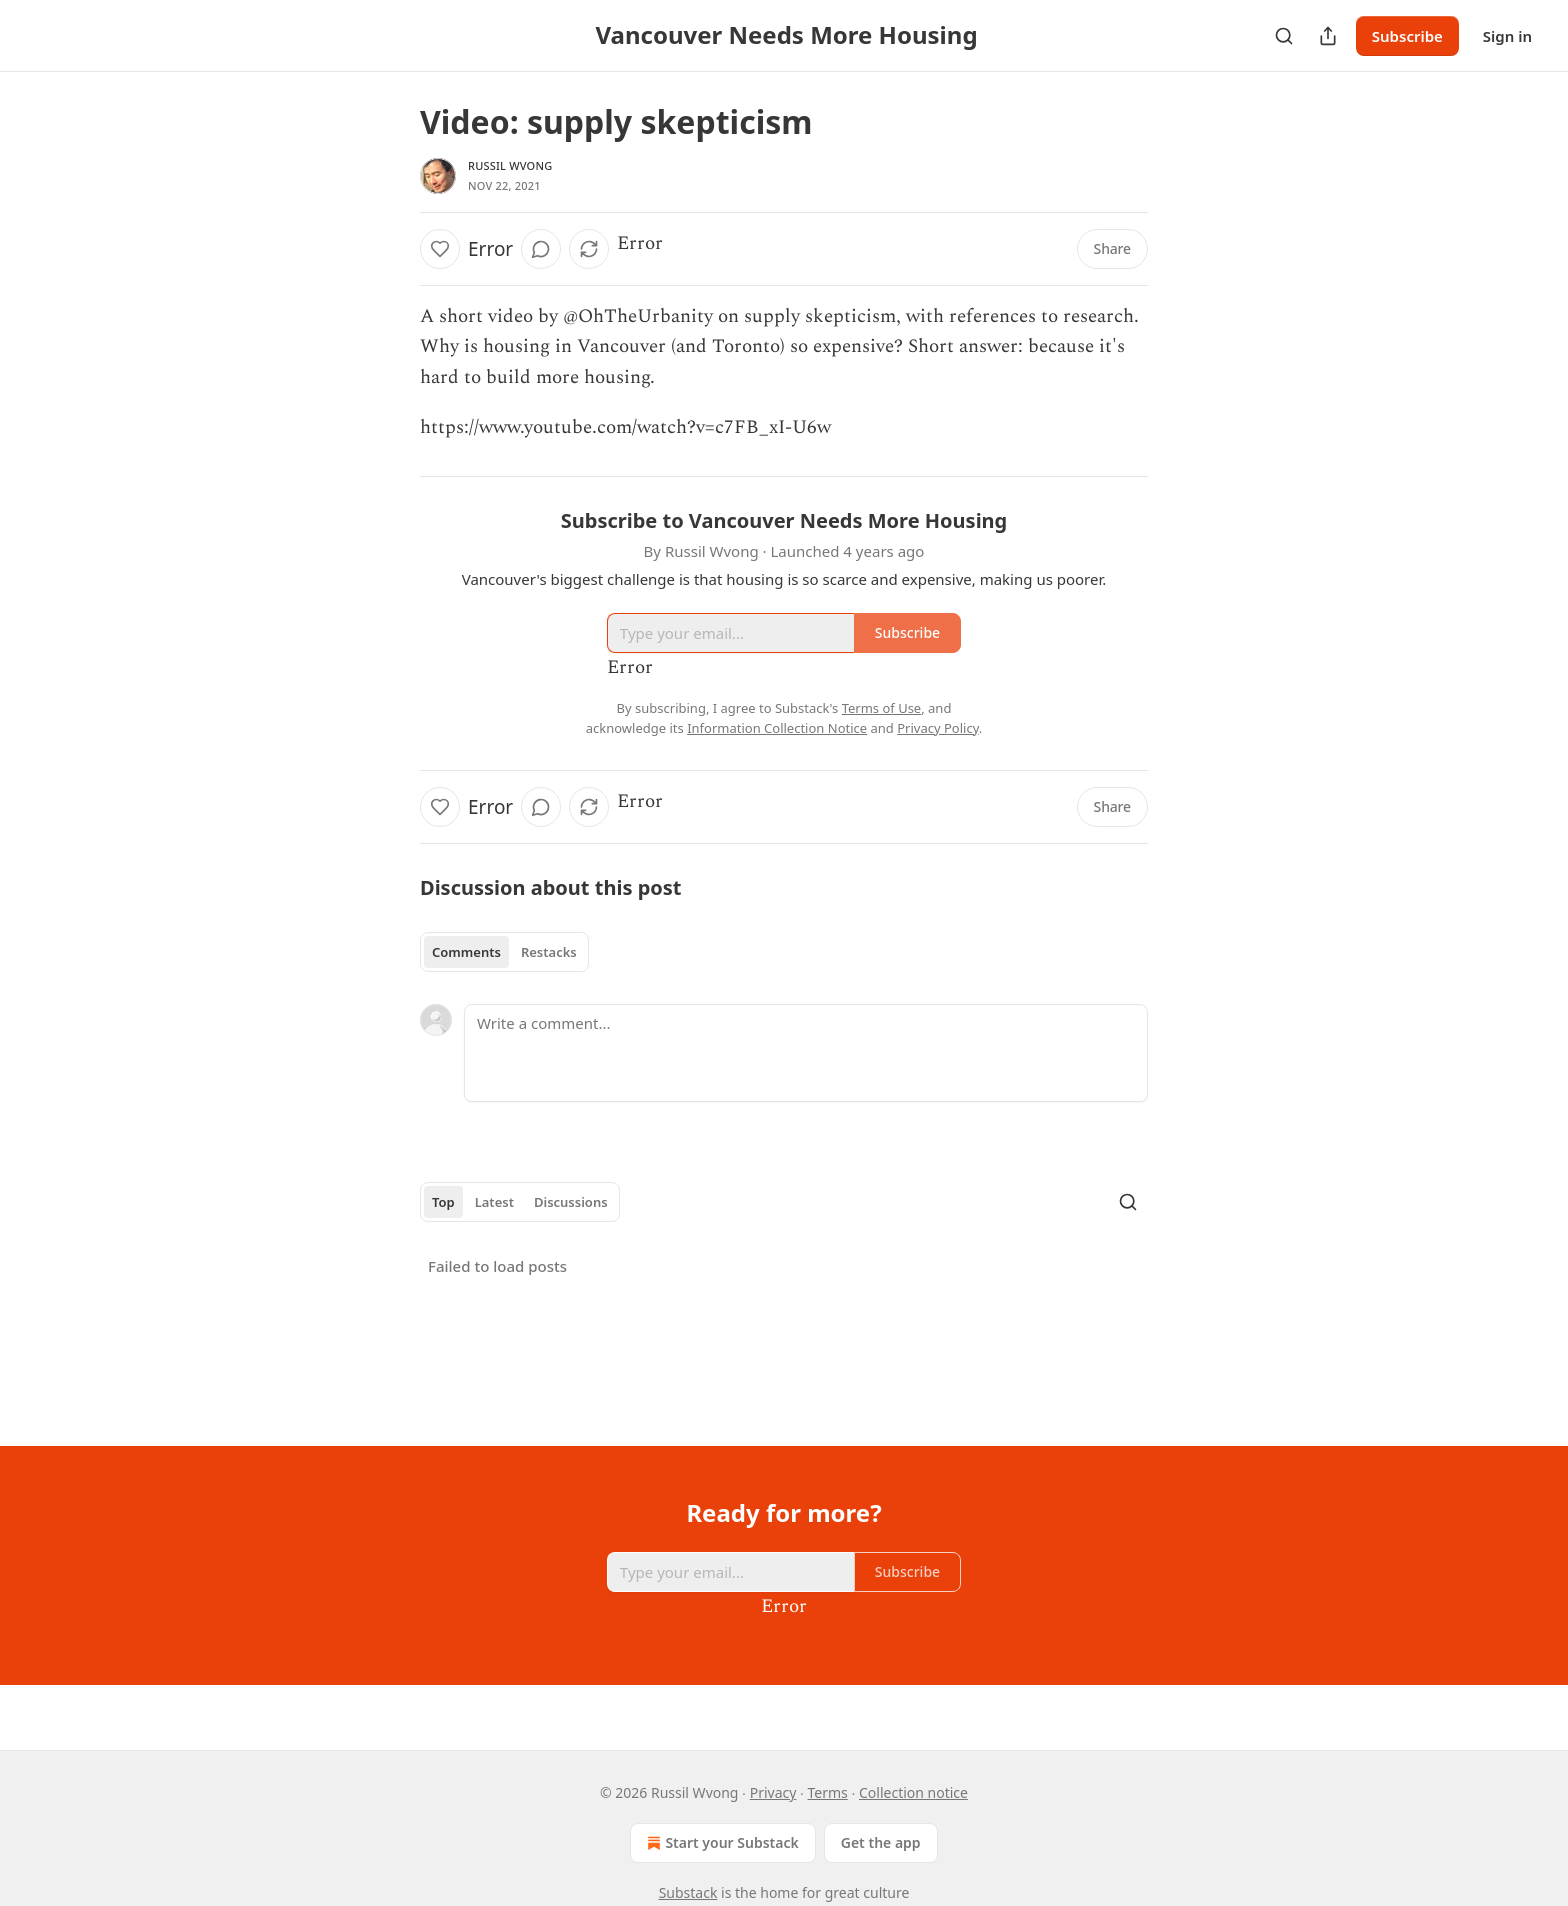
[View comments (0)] (541, 249)
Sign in (1507, 36)
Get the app (881, 1842)
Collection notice (913, 1792)
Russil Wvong (510, 165)
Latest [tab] (494, 1202)
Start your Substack (720, 1843)
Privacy (773, 1792)
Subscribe (1407, 36)
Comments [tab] (466, 952)
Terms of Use (882, 708)
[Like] (440, 249)
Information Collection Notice (777, 728)
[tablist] (504, 952)
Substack (688, 1892)
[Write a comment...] (806, 1053)
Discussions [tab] (571, 1202)
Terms (828, 1792)
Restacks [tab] (549, 952)
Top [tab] (443, 1202)
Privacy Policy (938, 728)
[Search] (1284, 36)
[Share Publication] (1328, 36)
